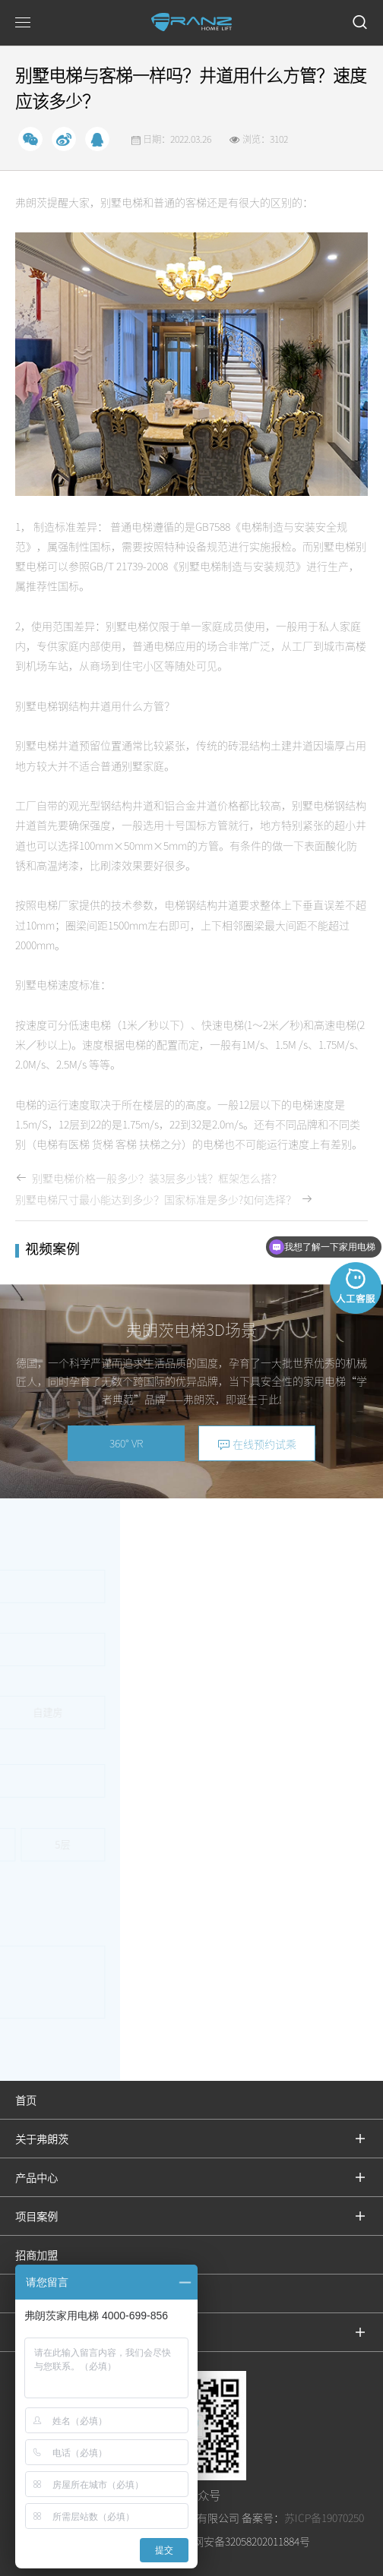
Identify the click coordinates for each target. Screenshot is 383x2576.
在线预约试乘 (256, 1444)
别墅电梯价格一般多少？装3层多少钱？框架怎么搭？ (148, 1177)
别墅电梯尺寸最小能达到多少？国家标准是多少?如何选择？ (164, 1199)
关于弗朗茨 (41, 2138)
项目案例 (36, 2216)
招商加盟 (36, 2254)
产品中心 (36, 2177)
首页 (25, 2099)
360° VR (126, 1443)
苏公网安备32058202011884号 (239, 2541)
